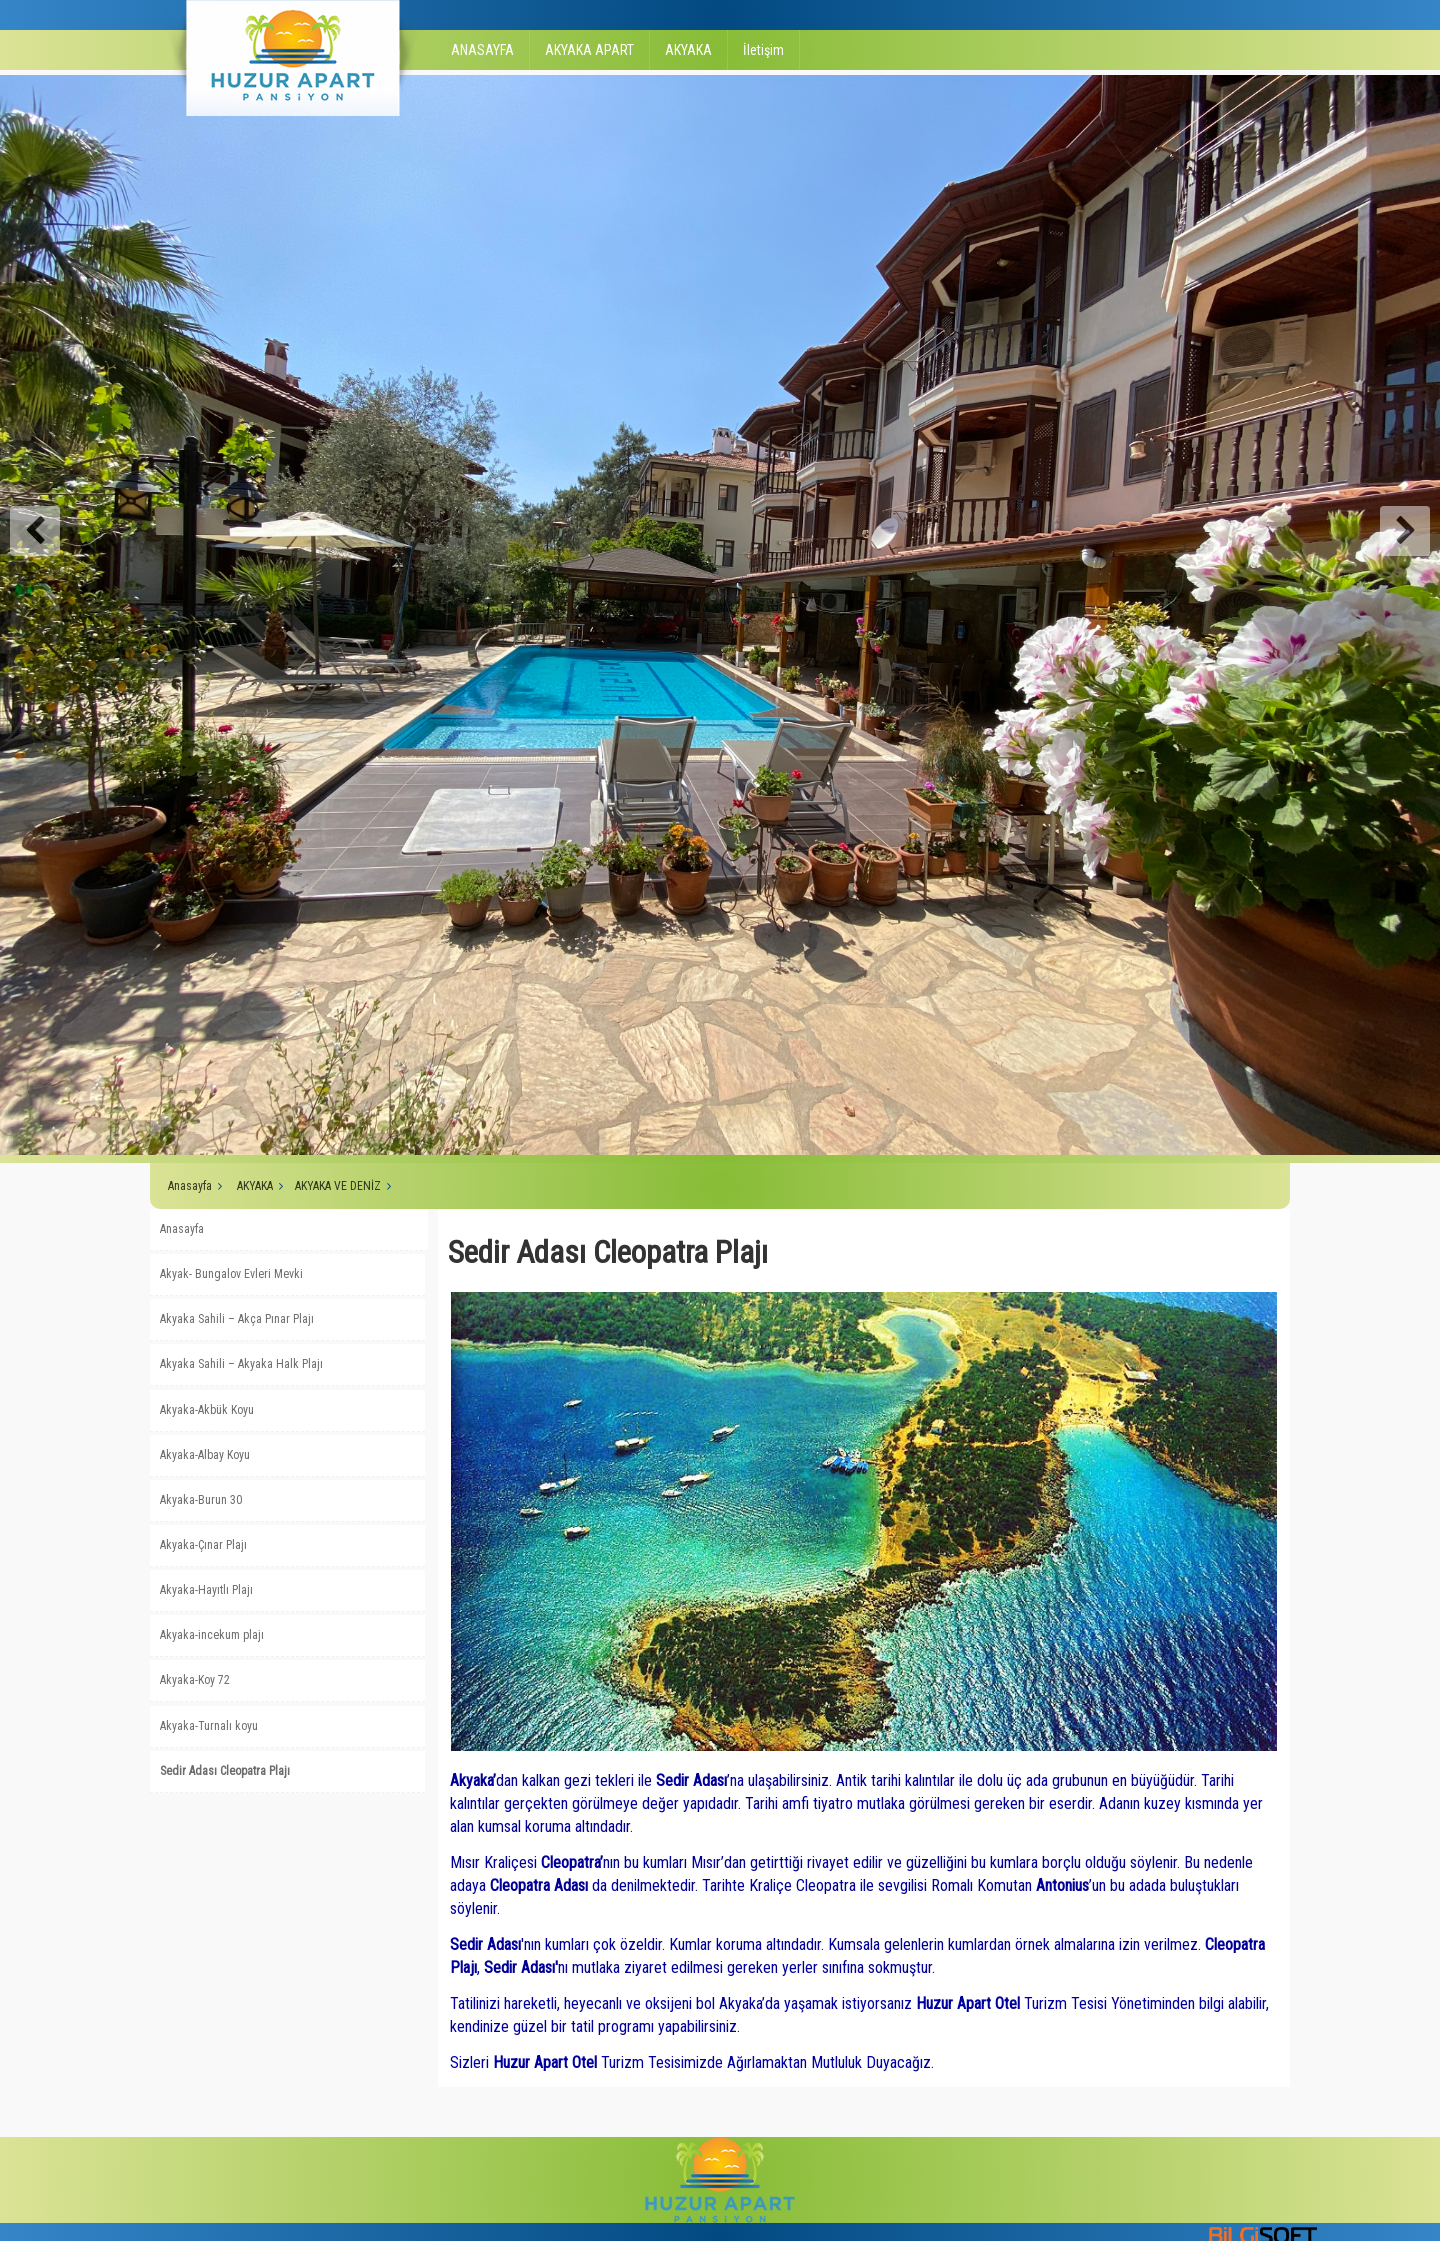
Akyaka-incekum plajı (212, 1635)
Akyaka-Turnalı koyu (209, 1726)
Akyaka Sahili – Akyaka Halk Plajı (241, 1364)
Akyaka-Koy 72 (195, 1680)
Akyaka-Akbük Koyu (207, 1410)
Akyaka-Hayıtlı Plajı (206, 1590)
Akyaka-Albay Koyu (205, 1455)
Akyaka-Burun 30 (201, 1500)
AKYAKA (688, 50)
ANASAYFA (482, 50)
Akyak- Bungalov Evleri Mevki (231, 1274)
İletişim (763, 50)
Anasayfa (190, 1186)
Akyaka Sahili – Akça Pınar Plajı (237, 1319)
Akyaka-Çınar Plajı (203, 1545)
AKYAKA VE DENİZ (338, 1186)
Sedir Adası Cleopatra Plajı (225, 1771)
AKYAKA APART (589, 50)
